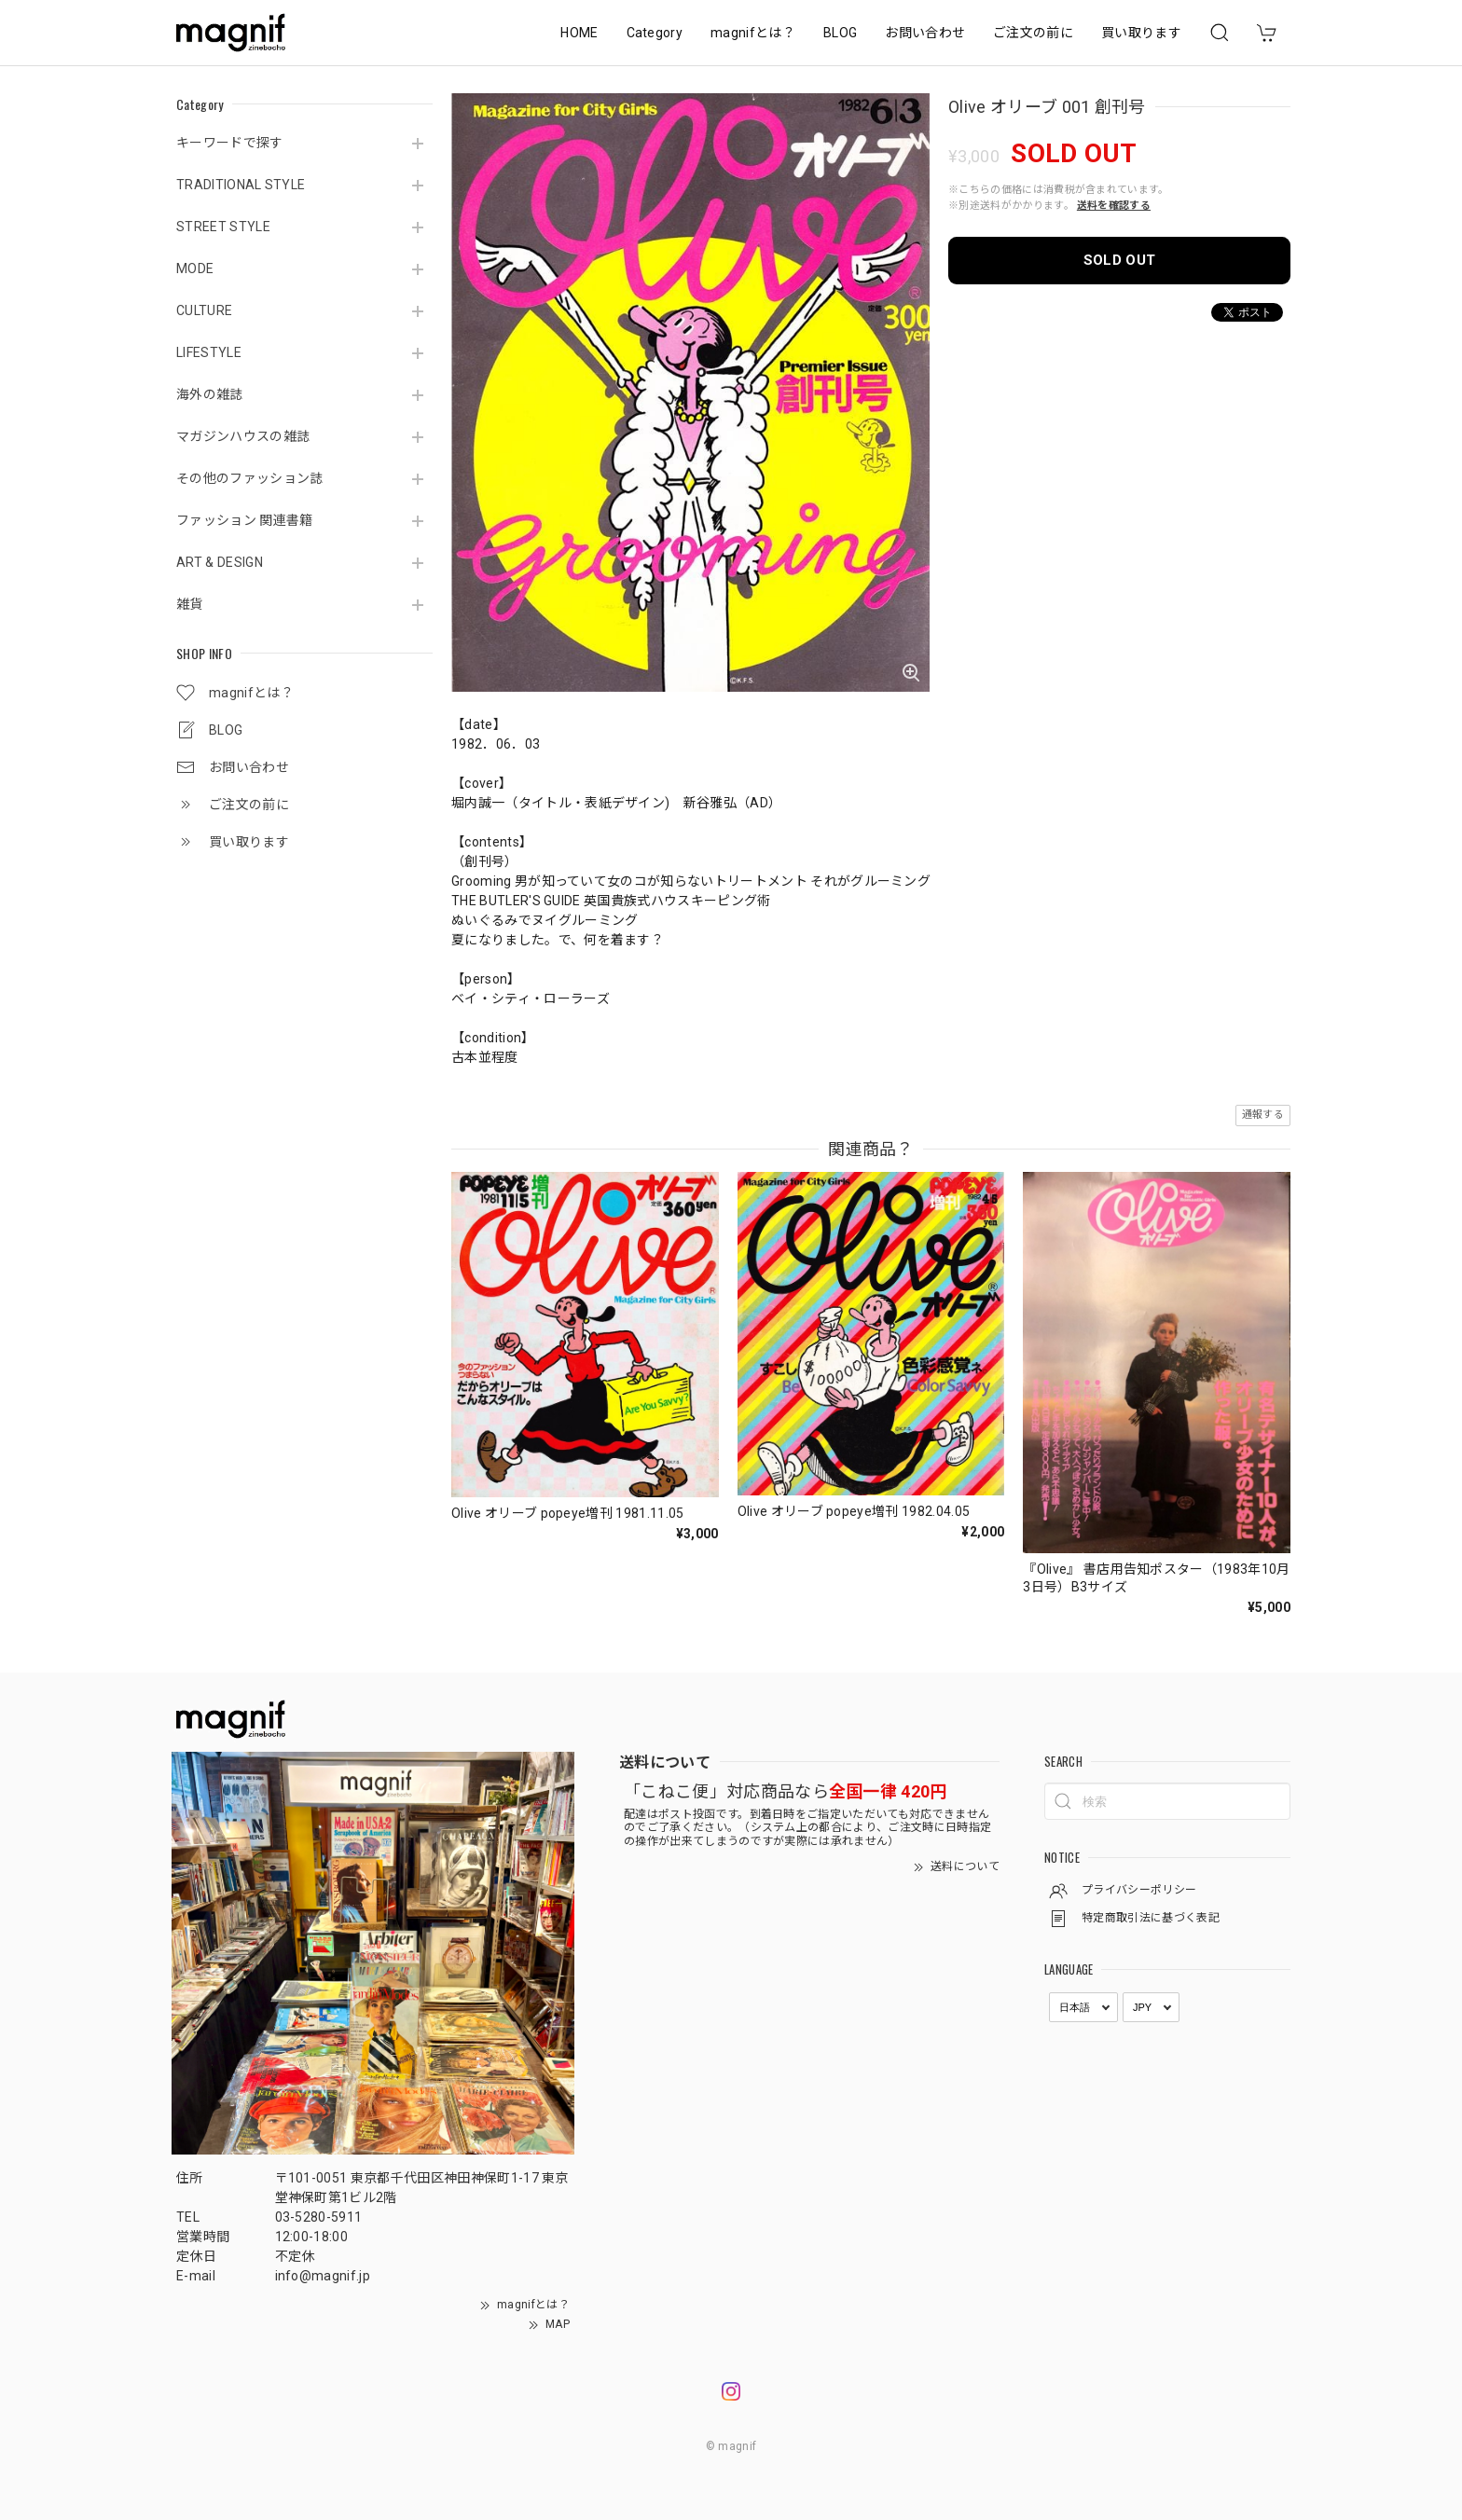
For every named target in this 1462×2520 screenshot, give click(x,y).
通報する (1263, 1115)
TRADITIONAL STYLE (240, 184)
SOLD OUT (1119, 260)
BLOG (840, 32)
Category (655, 32)
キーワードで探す (229, 142)
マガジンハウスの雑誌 (243, 436)
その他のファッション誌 (250, 478)
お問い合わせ (925, 32)
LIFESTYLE (208, 352)
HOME (579, 32)
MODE (195, 268)
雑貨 (189, 604)
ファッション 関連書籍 (244, 520)
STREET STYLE (223, 226)
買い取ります (1141, 32)
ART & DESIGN (219, 562)
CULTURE (204, 310)
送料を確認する (1114, 206)
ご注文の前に (1033, 32)
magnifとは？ (752, 32)
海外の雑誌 (209, 394)
